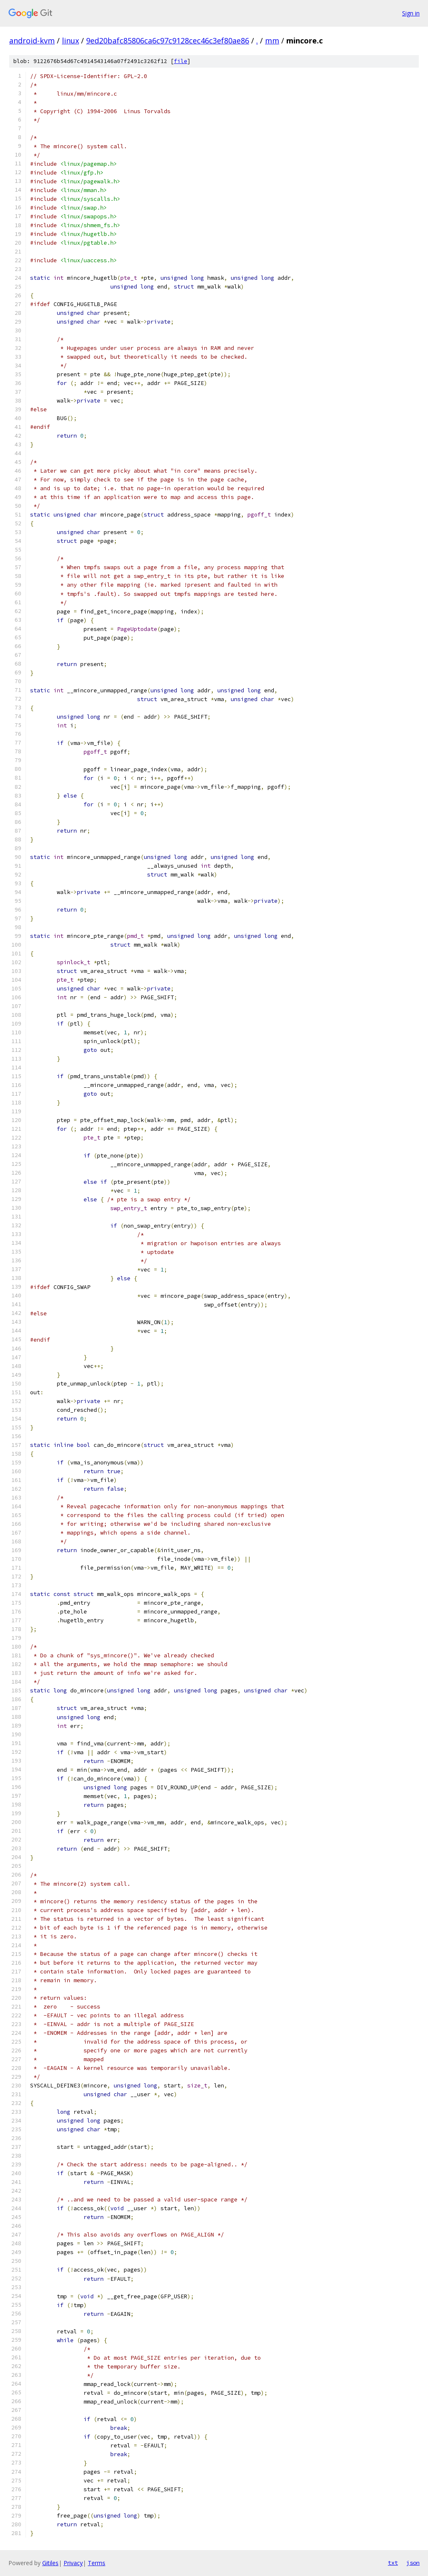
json (413, 2562)
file (180, 61)
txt (393, 2562)
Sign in (411, 13)
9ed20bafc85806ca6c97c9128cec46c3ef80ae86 (167, 40)
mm (272, 40)
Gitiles (50, 2563)
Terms (96, 2563)
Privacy (73, 2563)
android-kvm (32, 40)
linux (70, 40)
